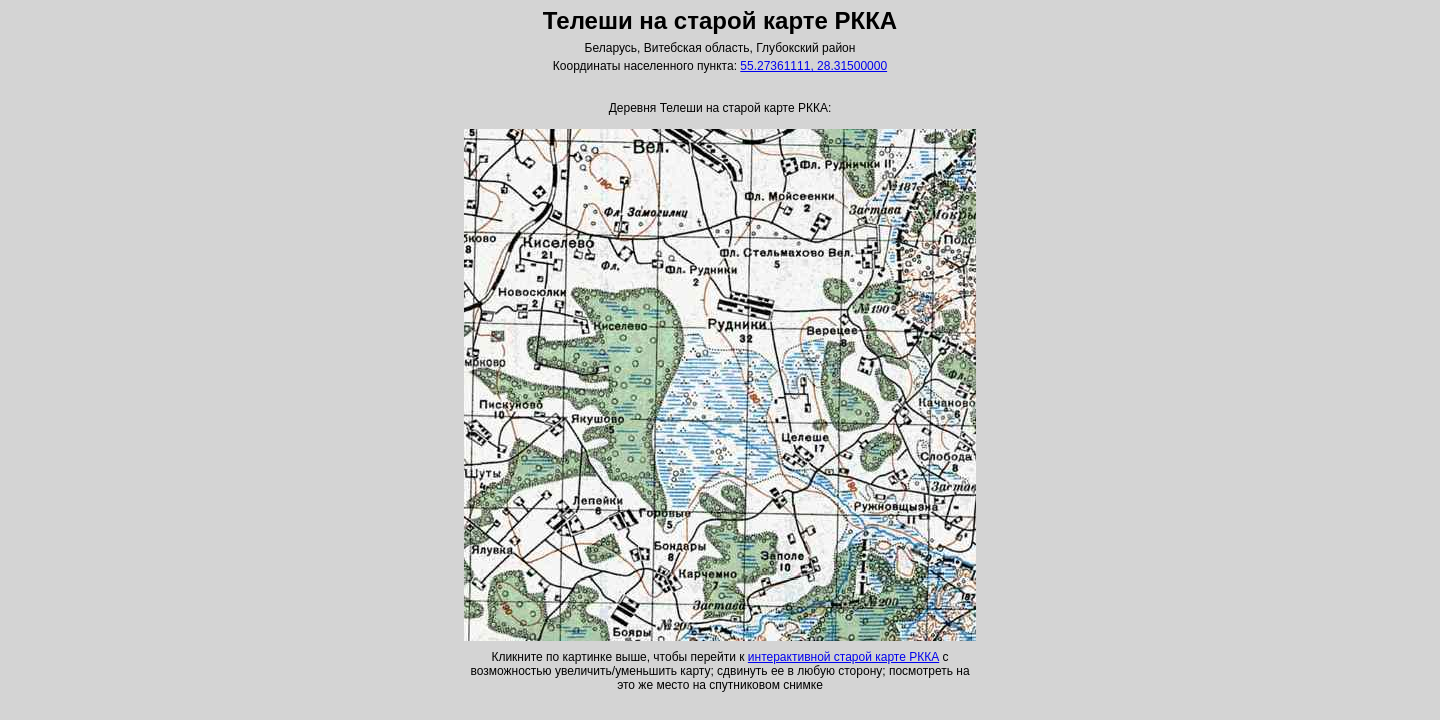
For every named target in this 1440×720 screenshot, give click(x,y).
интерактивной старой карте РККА (843, 657)
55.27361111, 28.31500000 (813, 66)
